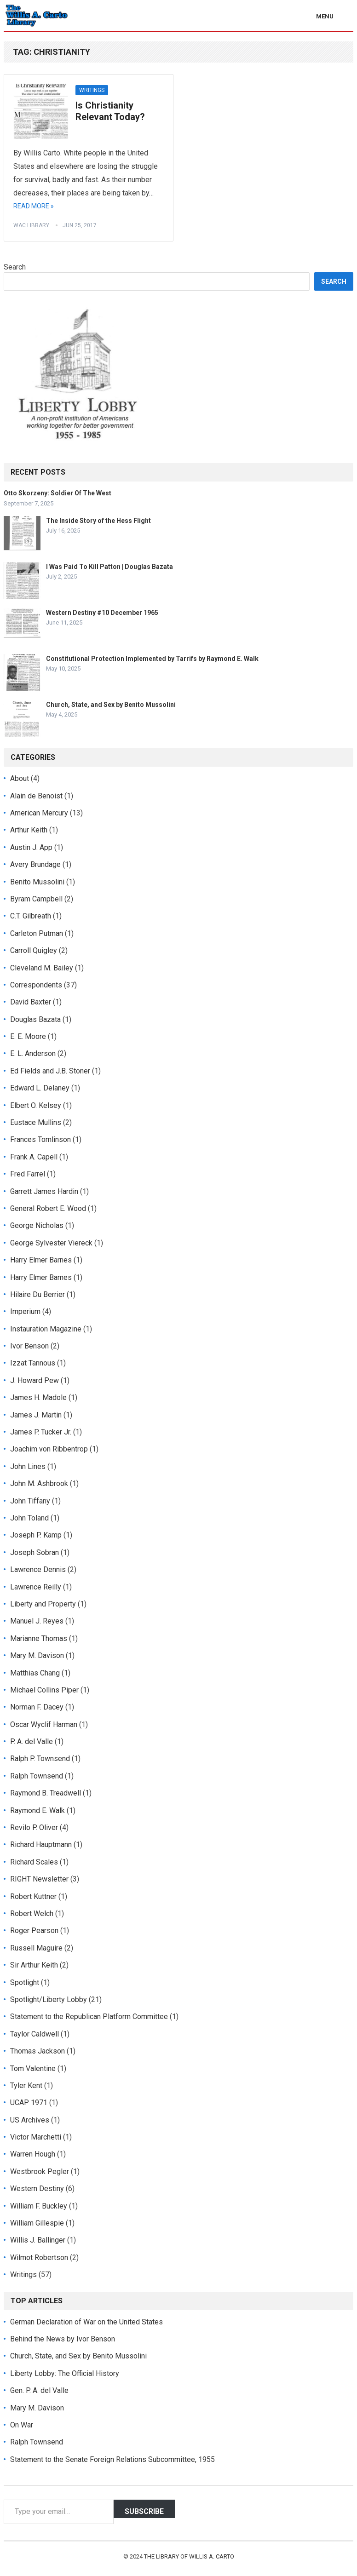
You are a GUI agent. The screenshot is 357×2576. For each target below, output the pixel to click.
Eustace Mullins (35, 1122)
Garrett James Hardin (44, 1191)
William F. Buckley (38, 2206)
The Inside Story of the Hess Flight (98, 520)
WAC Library (31, 225)
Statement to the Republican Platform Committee (89, 2016)
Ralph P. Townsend (40, 1758)
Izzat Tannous (32, 1363)
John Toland (29, 1518)
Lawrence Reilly (35, 1587)
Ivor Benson (29, 1346)
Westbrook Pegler (39, 2171)
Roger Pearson (34, 1930)
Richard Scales (34, 1862)
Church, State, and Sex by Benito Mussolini (111, 704)
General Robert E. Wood (48, 1208)
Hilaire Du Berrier (37, 1294)
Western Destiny (37, 2188)
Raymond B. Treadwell (45, 1793)
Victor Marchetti (35, 2137)
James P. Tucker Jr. (40, 1432)
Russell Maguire (36, 1948)
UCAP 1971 (28, 2102)
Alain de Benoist (36, 796)
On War (21, 2425)
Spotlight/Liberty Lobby (48, 1999)
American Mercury (39, 813)
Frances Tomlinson (40, 1139)
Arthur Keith (28, 830)
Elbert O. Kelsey (35, 1105)
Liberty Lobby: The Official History (64, 2373)
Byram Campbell (36, 899)
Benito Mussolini (37, 882)
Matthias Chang (35, 1673)
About (19, 778)
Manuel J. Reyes (36, 1621)
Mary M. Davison (37, 1655)
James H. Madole (38, 1397)
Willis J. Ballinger (37, 2240)
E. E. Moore (28, 1036)
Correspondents (36, 985)
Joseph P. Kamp (36, 1535)
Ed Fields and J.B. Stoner (50, 1071)
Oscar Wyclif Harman (43, 1724)
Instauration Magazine (45, 1329)
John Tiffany (30, 1501)
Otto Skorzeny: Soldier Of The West (57, 493)
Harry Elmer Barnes (41, 1260)
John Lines (28, 1466)
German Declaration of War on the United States (86, 2322)
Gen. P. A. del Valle (39, 2390)
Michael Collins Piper (44, 1690)
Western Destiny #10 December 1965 (102, 612)
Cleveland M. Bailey (41, 968)
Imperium (25, 1311)
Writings (91, 90)
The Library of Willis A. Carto (189, 2556)
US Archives (29, 2120)
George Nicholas (36, 1225)
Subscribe (144, 2511)
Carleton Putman (36, 933)
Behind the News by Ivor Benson (62, 2339)
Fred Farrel (27, 1174)
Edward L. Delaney (39, 1088)
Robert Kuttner (33, 1896)
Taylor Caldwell (34, 2034)
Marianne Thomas (38, 1638)
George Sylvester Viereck (51, 1243)
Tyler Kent (26, 2085)
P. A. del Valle (31, 1741)
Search (15, 267)
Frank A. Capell (34, 1157)
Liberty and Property (43, 1604)
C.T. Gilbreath (30, 916)
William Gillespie (37, 2223)
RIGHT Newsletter (39, 1879)
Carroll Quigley (33, 950)
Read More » (33, 206)
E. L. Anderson (33, 1053)
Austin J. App (31, 847)
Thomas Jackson (37, 2051)
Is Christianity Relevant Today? (110, 111)
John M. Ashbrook (39, 1483)
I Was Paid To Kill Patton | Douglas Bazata (109, 566)
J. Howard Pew (34, 1380)
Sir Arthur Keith (34, 1965)
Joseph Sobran (34, 1552)
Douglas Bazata (35, 1019)
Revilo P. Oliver (34, 1827)
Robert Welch (31, 1913)
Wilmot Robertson (39, 2257)
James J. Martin (36, 1415)
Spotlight (24, 1982)
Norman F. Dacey (36, 1707)
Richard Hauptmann (41, 1844)
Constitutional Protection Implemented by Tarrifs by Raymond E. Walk (152, 658)
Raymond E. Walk (37, 1810)
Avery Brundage (35, 864)
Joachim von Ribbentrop (49, 1449)
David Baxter (30, 1002)
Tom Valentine (33, 2068)
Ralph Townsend (36, 1776)
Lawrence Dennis (38, 1569)
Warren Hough (32, 2154)
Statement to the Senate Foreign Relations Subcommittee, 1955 (112, 2459)
